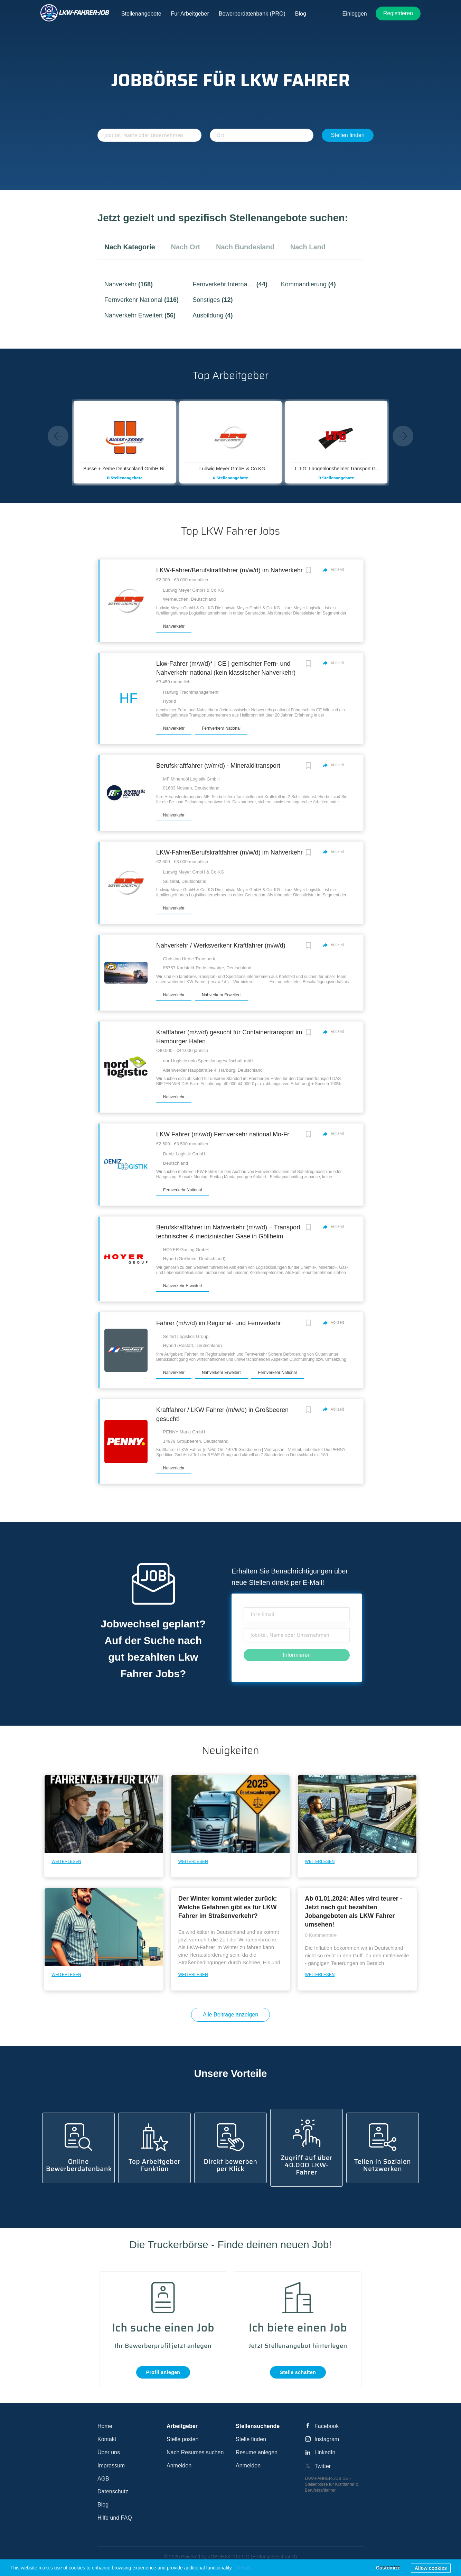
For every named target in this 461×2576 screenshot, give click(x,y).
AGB (103, 2479)
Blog (103, 2505)
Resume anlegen (256, 2452)
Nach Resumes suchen (195, 2452)
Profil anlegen (163, 2372)
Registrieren (398, 13)
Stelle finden (251, 2439)
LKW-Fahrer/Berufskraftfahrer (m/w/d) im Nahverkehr (229, 570)
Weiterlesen (66, 1861)
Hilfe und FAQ (114, 2518)
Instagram (326, 2439)
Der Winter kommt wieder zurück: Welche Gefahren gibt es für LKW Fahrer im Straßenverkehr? (227, 1907)
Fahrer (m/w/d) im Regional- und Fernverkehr (218, 1323)
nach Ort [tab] (185, 247)
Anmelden (179, 2465)
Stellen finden (348, 135)
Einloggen (354, 14)
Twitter (322, 2466)
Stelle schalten (298, 2372)
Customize (388, 2567)
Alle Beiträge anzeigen (230, 2015)
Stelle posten (183, 2439)
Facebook (326, 2426)
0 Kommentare (321, 1935)
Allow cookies (431, 2568)
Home (104, 2426)
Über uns (108, 2452)
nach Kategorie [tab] (129, 247)
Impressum (111, 2465)
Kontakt (106, 2439)
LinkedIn (325, 2452)
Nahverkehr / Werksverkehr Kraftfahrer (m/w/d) (220, 945)
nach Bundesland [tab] (245, 247)
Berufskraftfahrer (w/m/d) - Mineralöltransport (218, 765)
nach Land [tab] (308, 247)
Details (244, 2567)
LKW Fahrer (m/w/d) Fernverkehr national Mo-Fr (222, 1134)
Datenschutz (112, 2491)
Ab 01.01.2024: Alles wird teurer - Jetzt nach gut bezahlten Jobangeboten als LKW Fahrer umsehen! (353, 1911)
